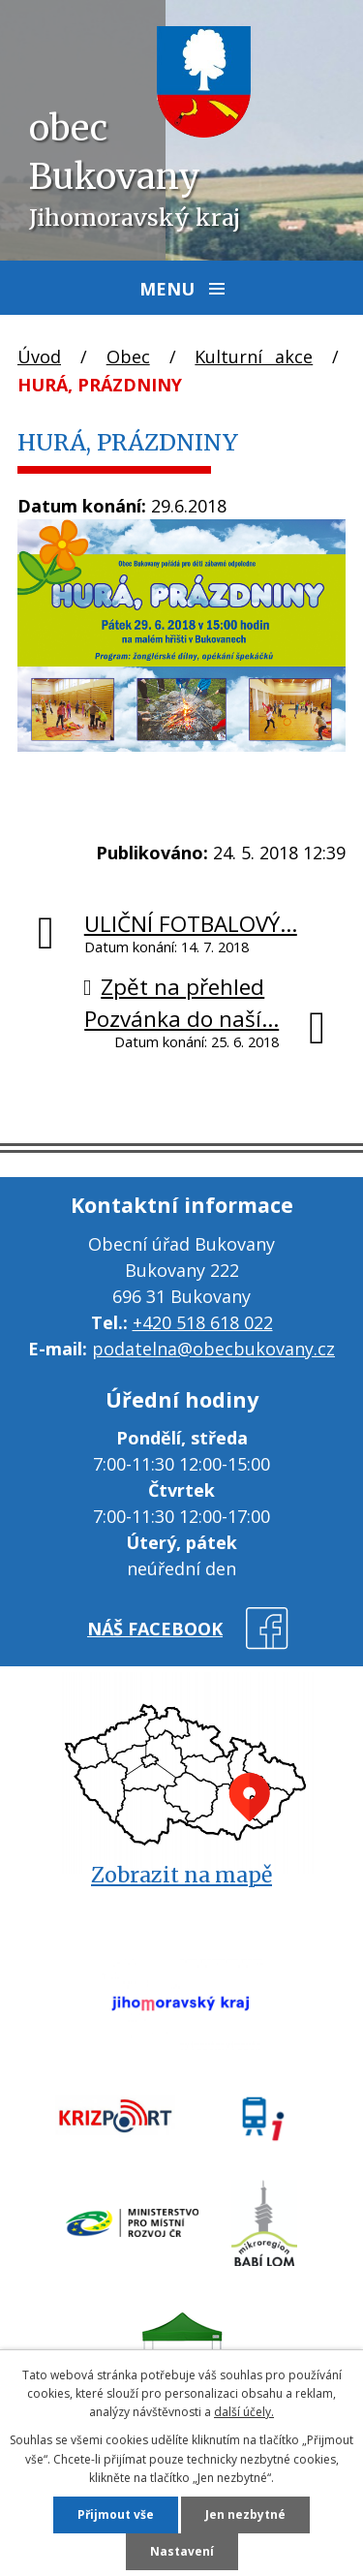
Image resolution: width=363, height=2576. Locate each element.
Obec (128, 356)
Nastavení (182, 2551)
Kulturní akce (254, 356)
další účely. (244, 2412)
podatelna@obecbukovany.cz (213, 1348)
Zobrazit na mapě (181, 1875)
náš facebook (155, 1628)
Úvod (39, 356)
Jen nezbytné (245, 2514)
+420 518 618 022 (203, 1322)
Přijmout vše (115, 2514)
